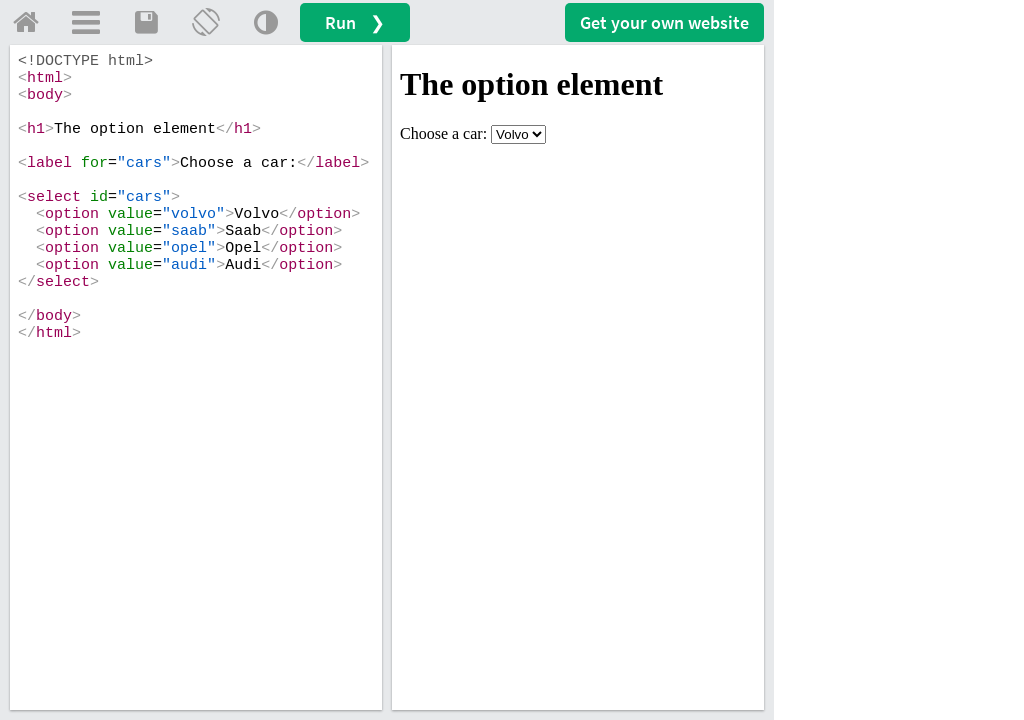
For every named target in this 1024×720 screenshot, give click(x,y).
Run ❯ (355, 22)
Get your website (664, 22)
